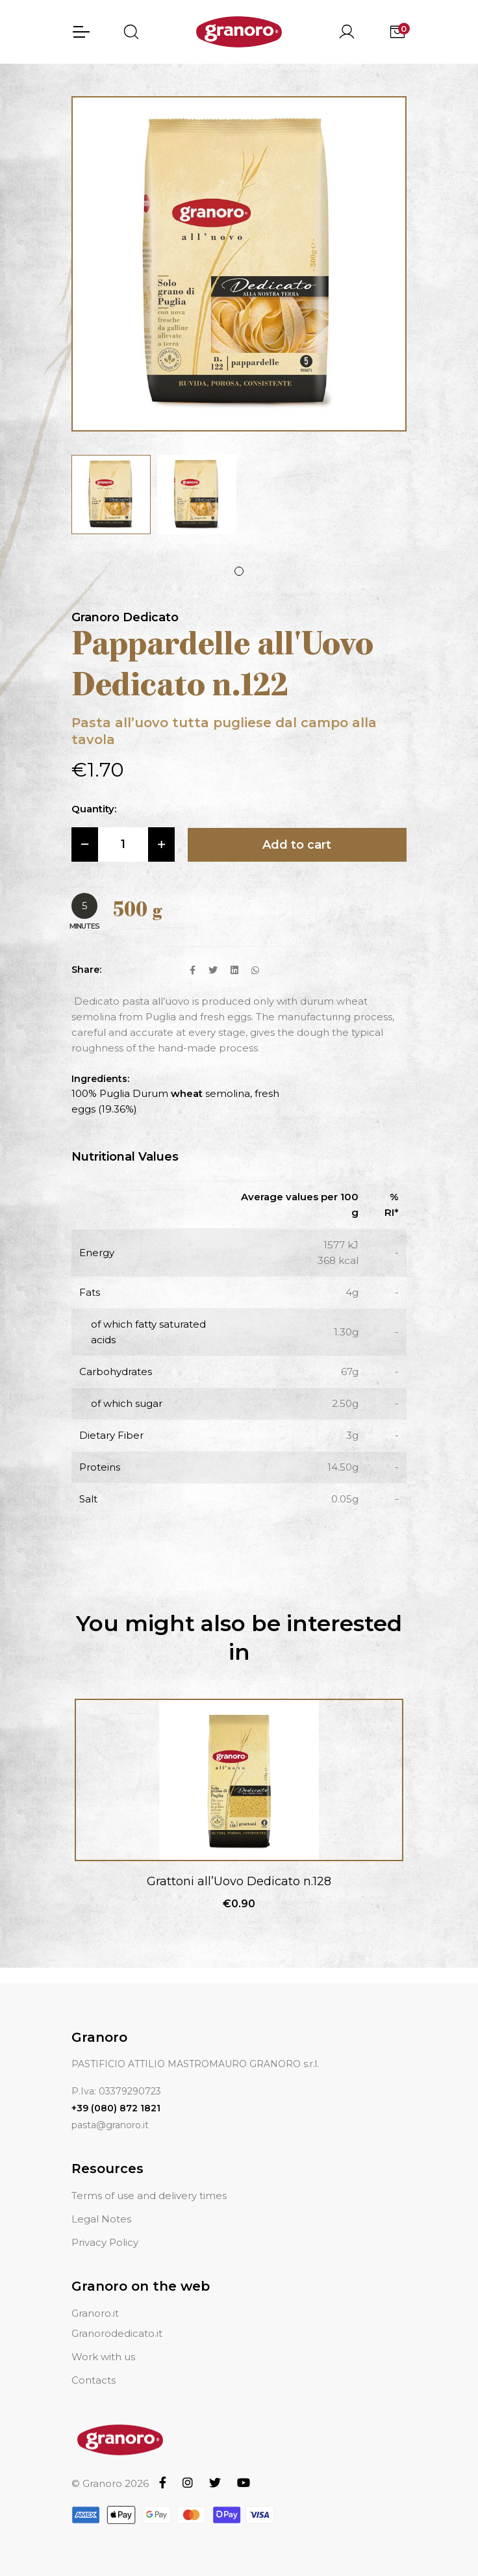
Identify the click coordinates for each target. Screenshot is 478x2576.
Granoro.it (95, 2313)
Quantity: (93, 809)
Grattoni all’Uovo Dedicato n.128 (239, 1881)
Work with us (103, 2357)
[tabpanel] (111, 494)
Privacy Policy (104, 2242)
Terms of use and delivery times (149, 2195)
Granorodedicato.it (116, 2333)
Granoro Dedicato (125, 617)
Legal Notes (101, 2219)
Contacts (93, 2380)
